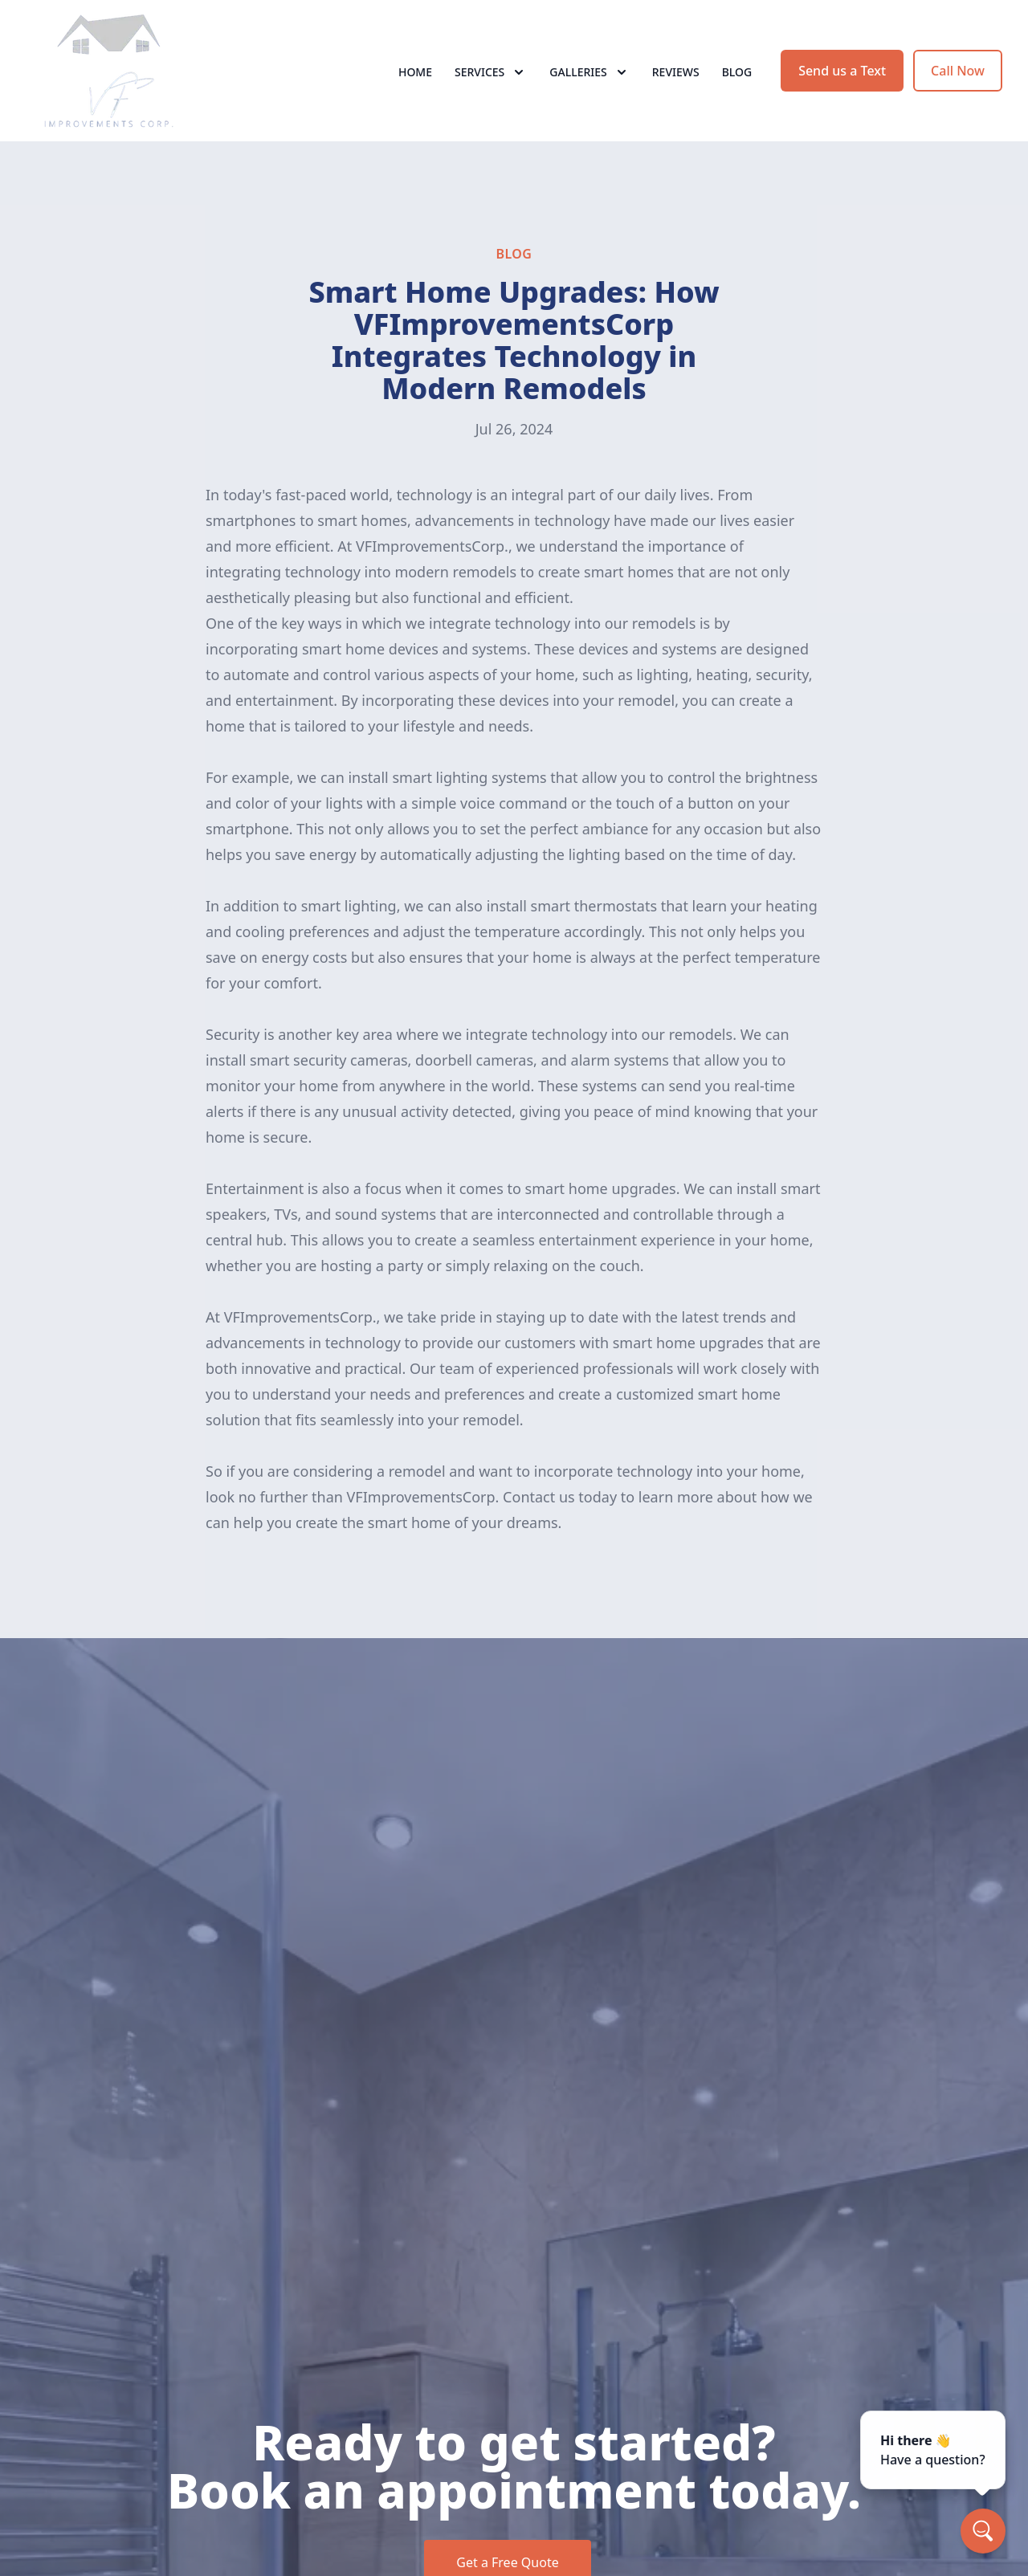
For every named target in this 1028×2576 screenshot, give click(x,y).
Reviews (676, 71)
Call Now (958, 70)
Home (415, 71)
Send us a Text (842, 70)
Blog (737, 71)
